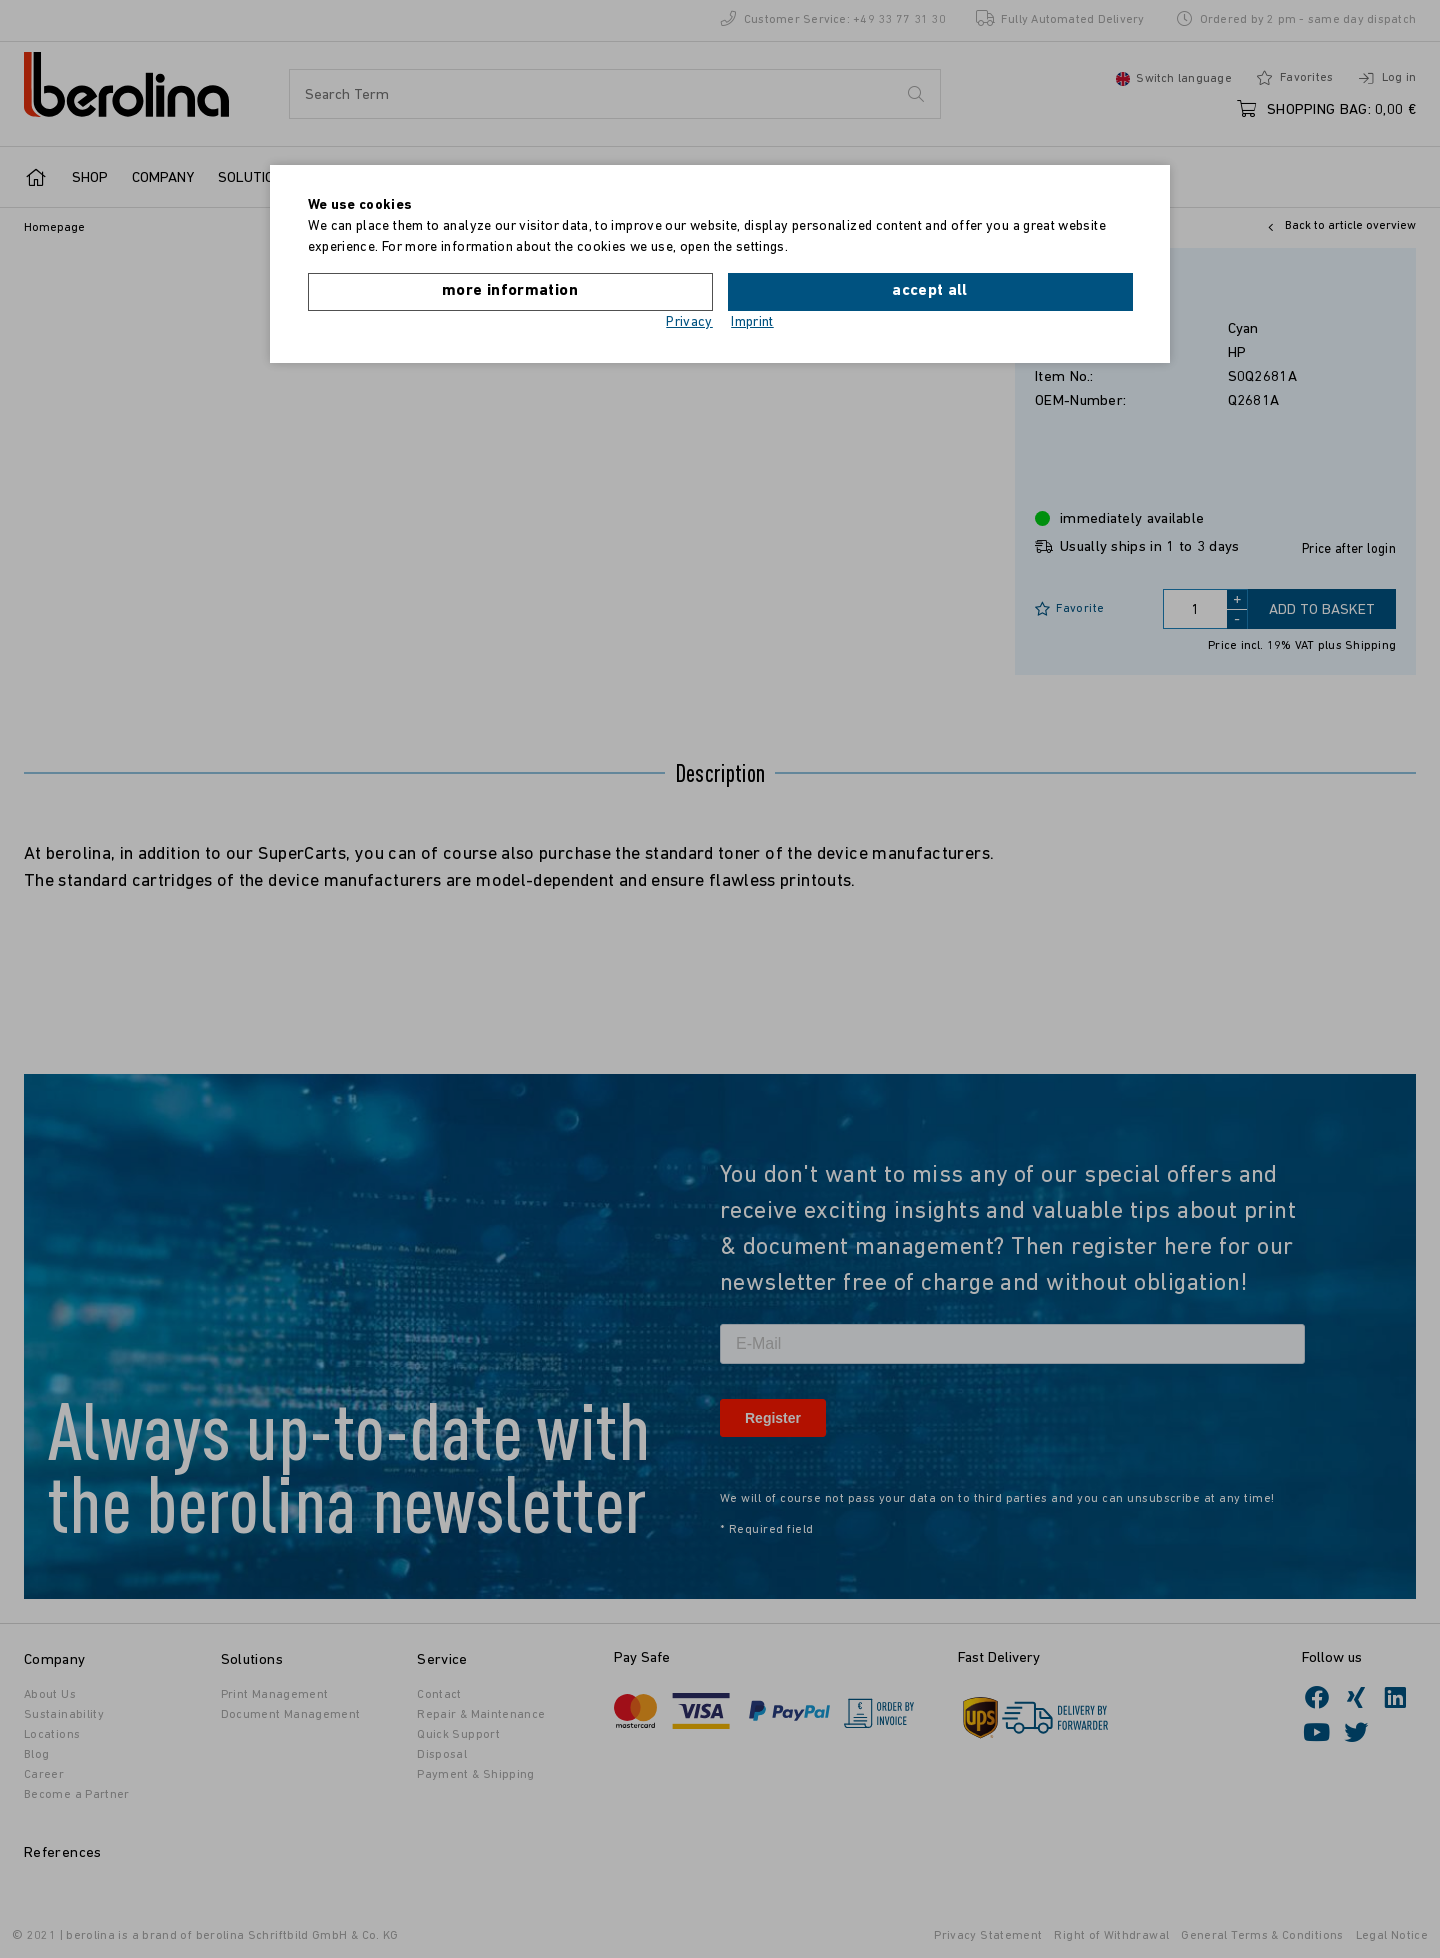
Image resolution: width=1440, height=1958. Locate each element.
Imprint (752, 322)
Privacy (689, 322)
